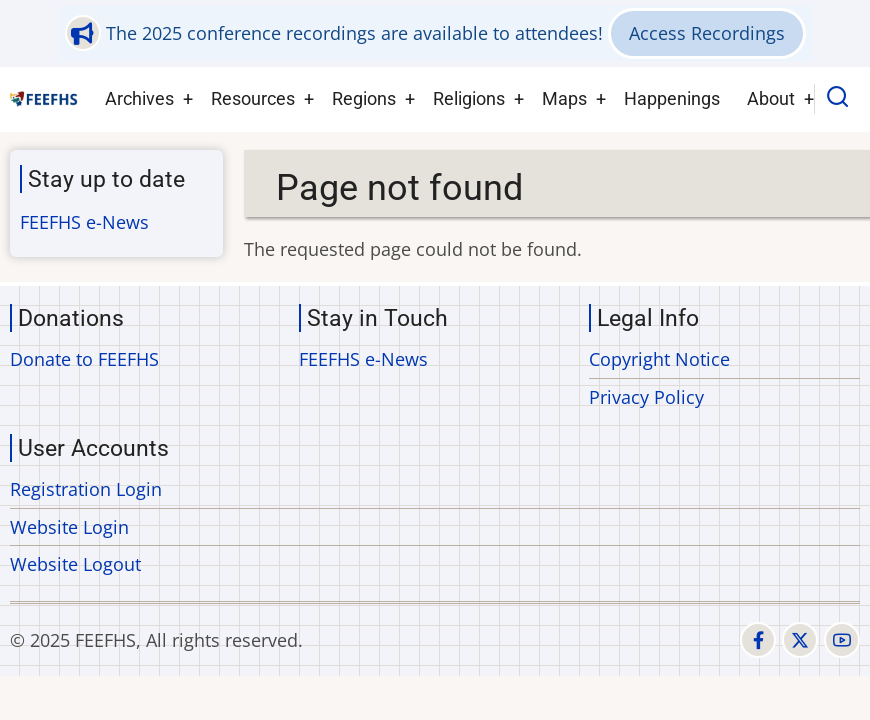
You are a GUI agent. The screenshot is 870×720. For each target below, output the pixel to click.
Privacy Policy (646, 397)
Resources (253, 98)
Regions (364, 98)
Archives (139, 98)
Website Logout (75, 564)
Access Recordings (707, 33)
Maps (564, 98)
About (771, 98)
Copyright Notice (659, 359)
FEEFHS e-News (84, 222)
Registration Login (86, 489)
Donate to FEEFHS (84, 359)
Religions (469, 98)
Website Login (69, 527)
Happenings (672, 98)
